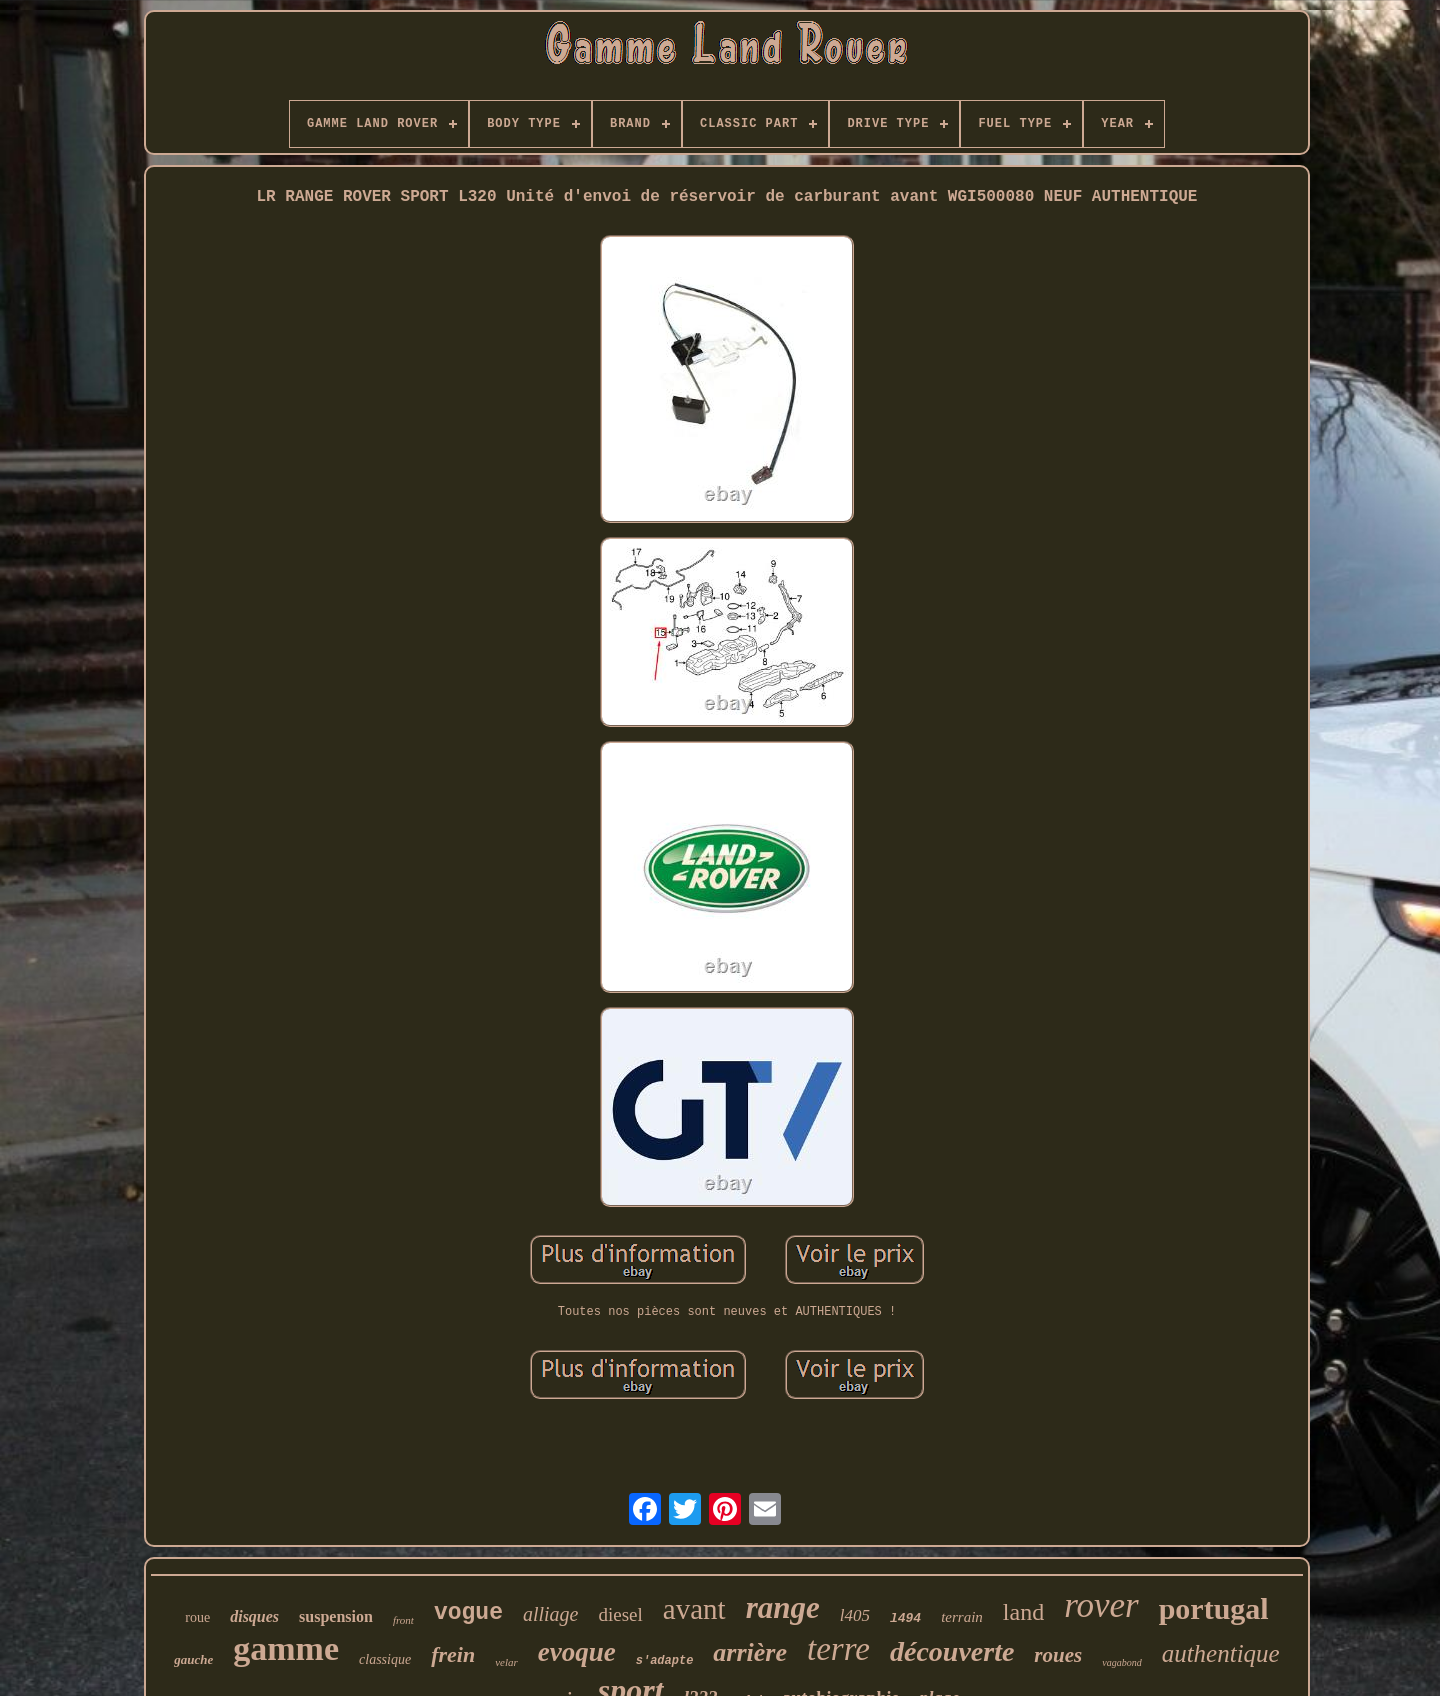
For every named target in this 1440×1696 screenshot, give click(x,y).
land (1023, 1612)
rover (1101, 1605)
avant (694, 1609)
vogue (468, 1613)
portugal (1214, 1608)
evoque (577, 1652)
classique (385, 1659)
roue (197, 1617)
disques (254, 1616)
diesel (620, 1614)
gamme (286, 1648)
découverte (952, 1651)
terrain (962, 1617)
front (403, 1620)
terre (838, 1649)
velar (506, 1662)
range (783, 1607)
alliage (551, 1614)
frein (453, 1654)
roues (1058, 1655)
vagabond (1121, 1662)
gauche (193, 1659)
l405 (855, 1615)
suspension (336, 1616)
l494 (905, 1618)
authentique (1221, 1653)
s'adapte (665, 1661)
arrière (750, 1652)
